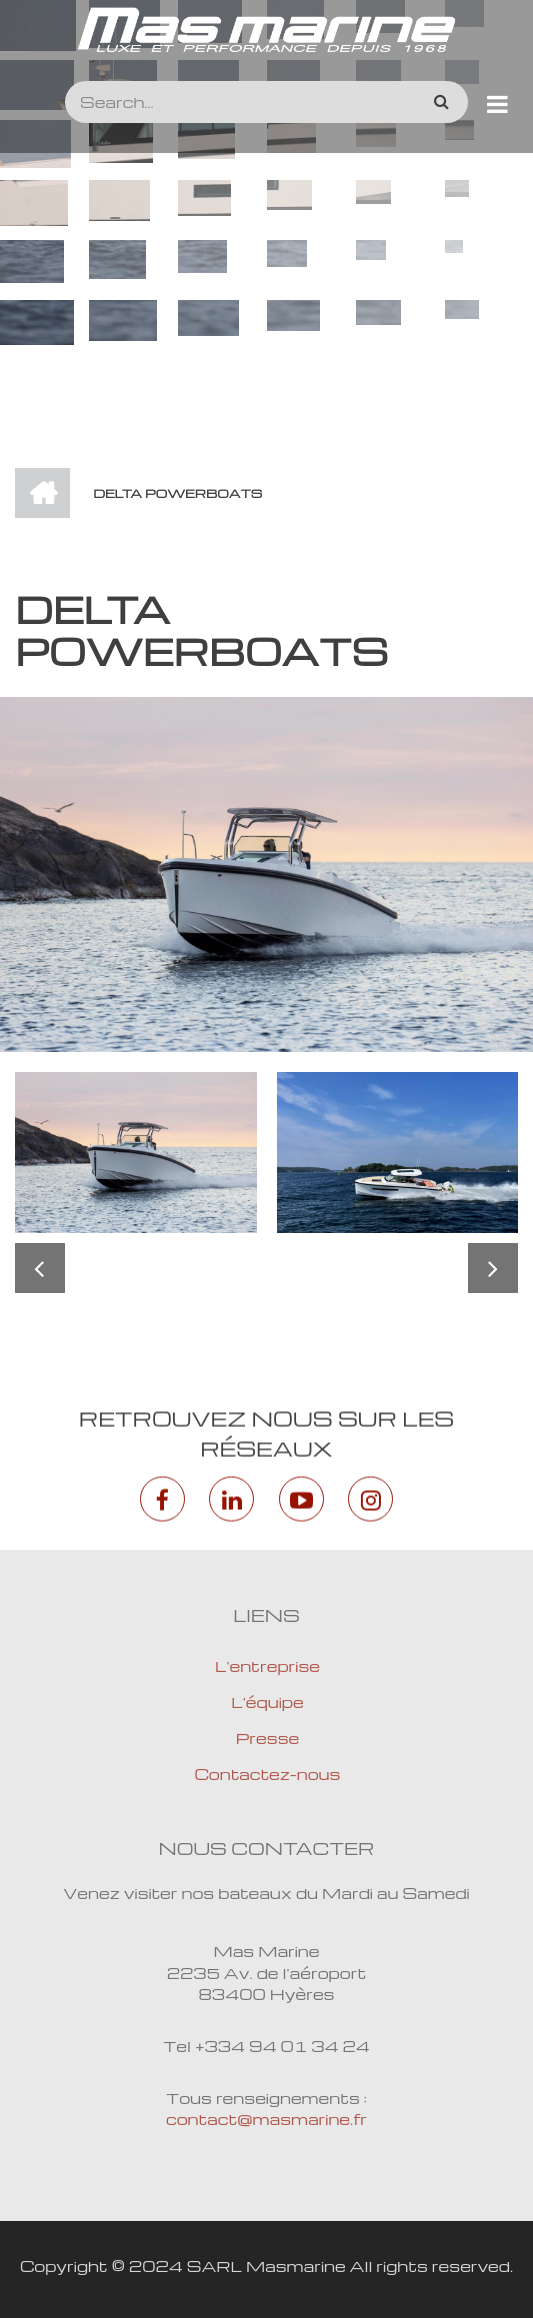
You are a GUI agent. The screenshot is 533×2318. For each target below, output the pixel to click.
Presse (268, 1738)
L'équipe (267, 1702)
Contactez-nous (268, 1774)
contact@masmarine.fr (266, 2119)
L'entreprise (267, 1666)
